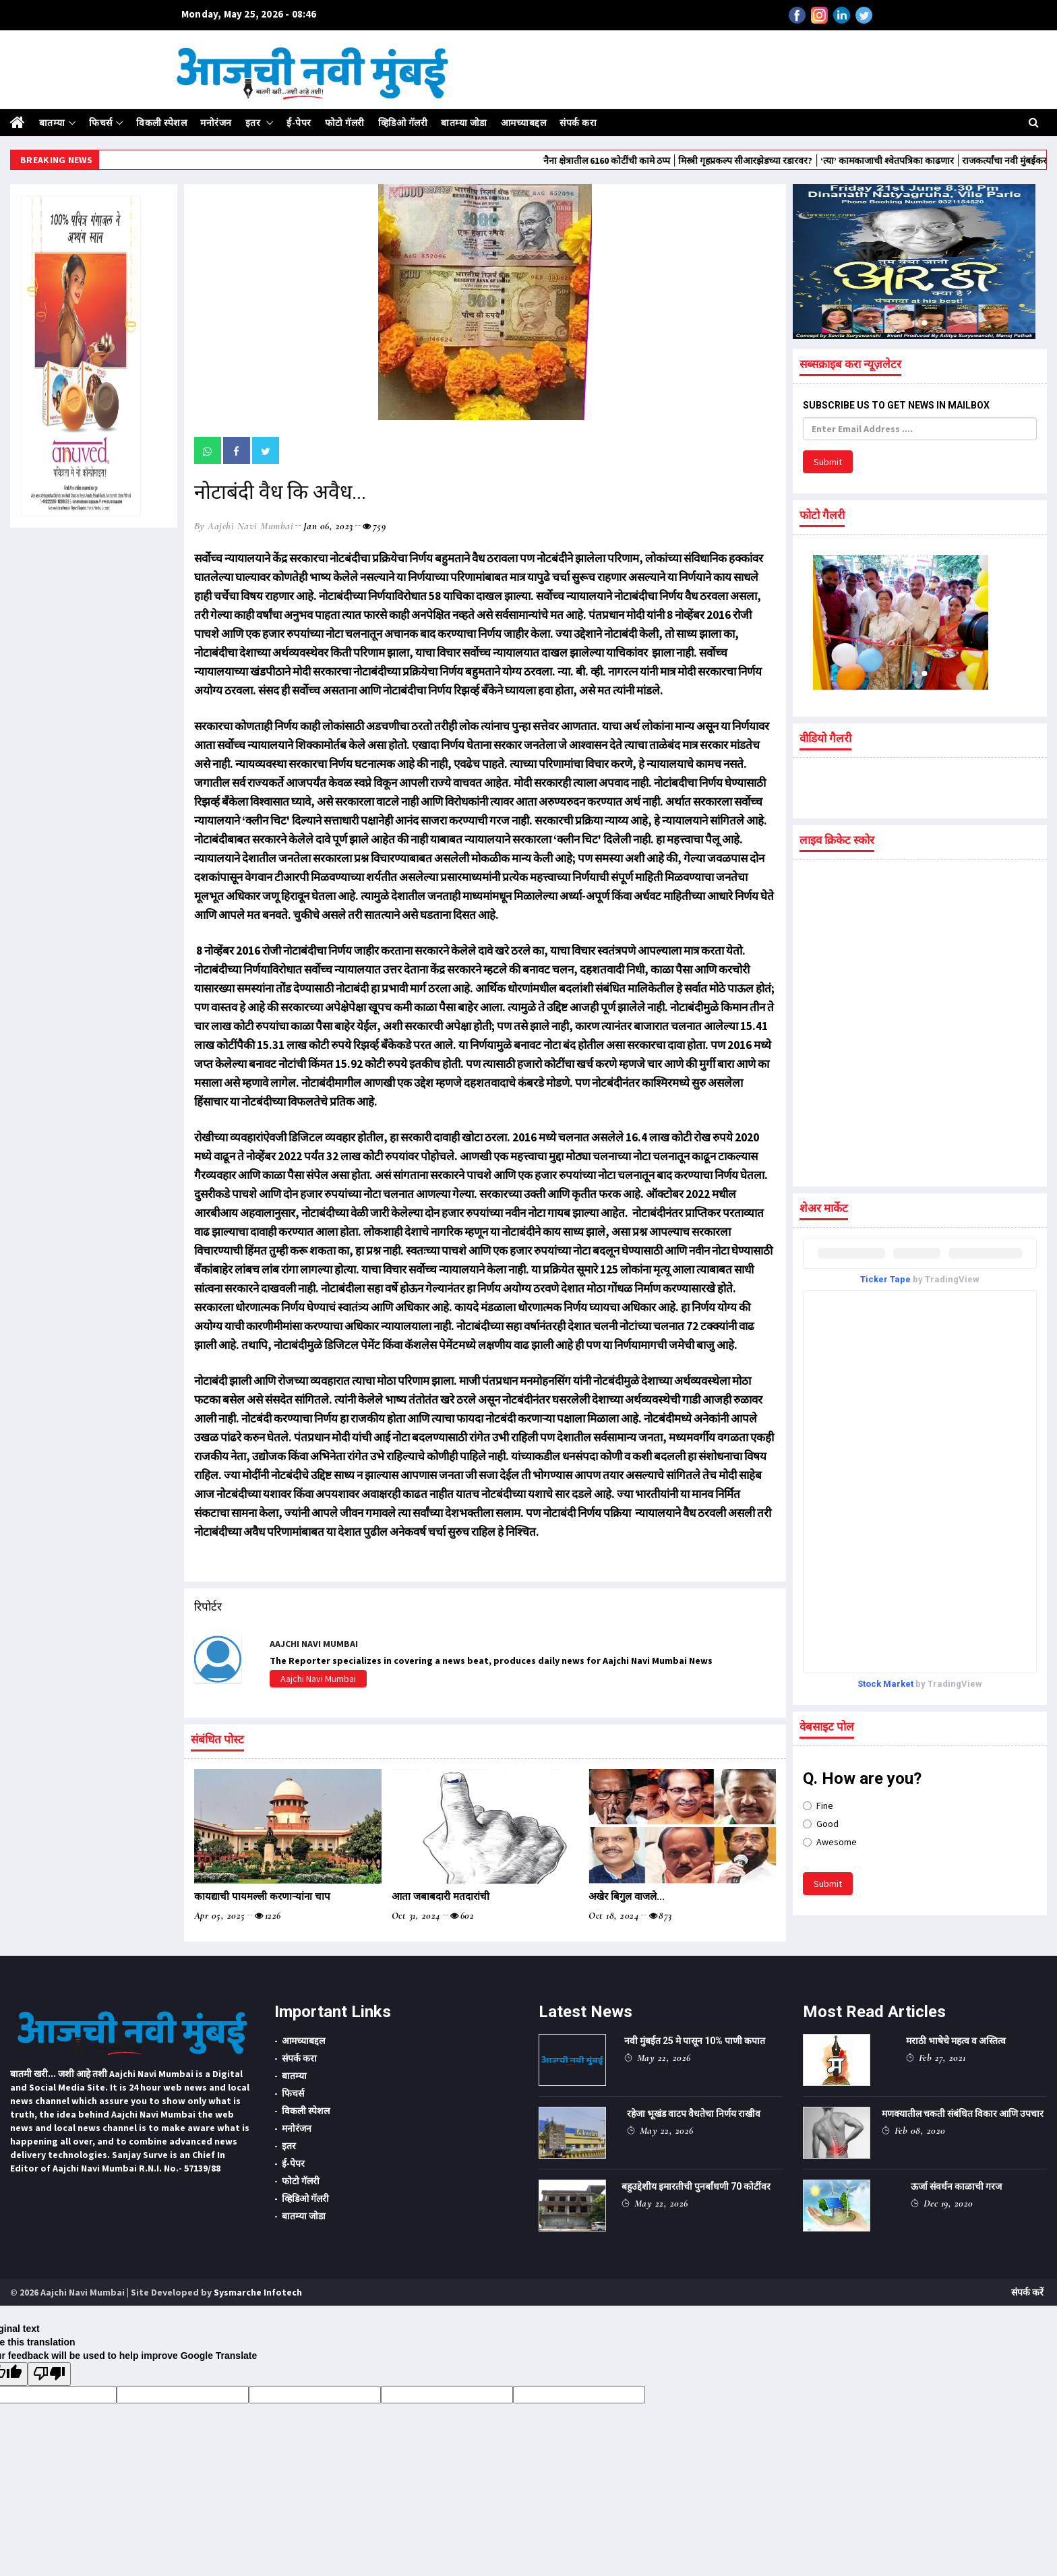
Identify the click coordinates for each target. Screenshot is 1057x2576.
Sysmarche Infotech (258, 2292)
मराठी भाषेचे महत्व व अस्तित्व (956, 2040)
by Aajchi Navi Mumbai (244, 526)
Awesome (830, 1842)
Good (821, 1824)
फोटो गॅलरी (345, 123)
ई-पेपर (298, 123)
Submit (828, 462)
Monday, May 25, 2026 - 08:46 (249, 13)
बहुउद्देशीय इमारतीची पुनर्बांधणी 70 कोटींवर (696, 2186)
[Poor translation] (49, 2374)
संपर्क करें (1027, 2292)
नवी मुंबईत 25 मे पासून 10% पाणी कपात (694, 2040)
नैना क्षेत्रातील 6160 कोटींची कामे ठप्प (682, 160)
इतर (254, 123)
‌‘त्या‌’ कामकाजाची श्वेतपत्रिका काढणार (963, 160)
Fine (818, 1805)
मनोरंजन (216, 123)
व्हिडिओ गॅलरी (403, 123)
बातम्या (52, 123)
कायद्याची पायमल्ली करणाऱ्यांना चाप (262, 1896)
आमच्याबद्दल (524, 123)
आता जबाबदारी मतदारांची (440, 1896)
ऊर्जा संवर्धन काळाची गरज (956, 2186)
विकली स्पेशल (161, 123)
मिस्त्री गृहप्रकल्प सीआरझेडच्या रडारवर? (821, 160)
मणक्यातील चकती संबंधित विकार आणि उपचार (963, 2113)
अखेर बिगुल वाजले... (626, 1896)
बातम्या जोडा (464, 123)
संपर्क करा (578, 123)
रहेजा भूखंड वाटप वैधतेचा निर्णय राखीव (693, 2113)
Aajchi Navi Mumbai (318, 1679)
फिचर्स (101, 123)
